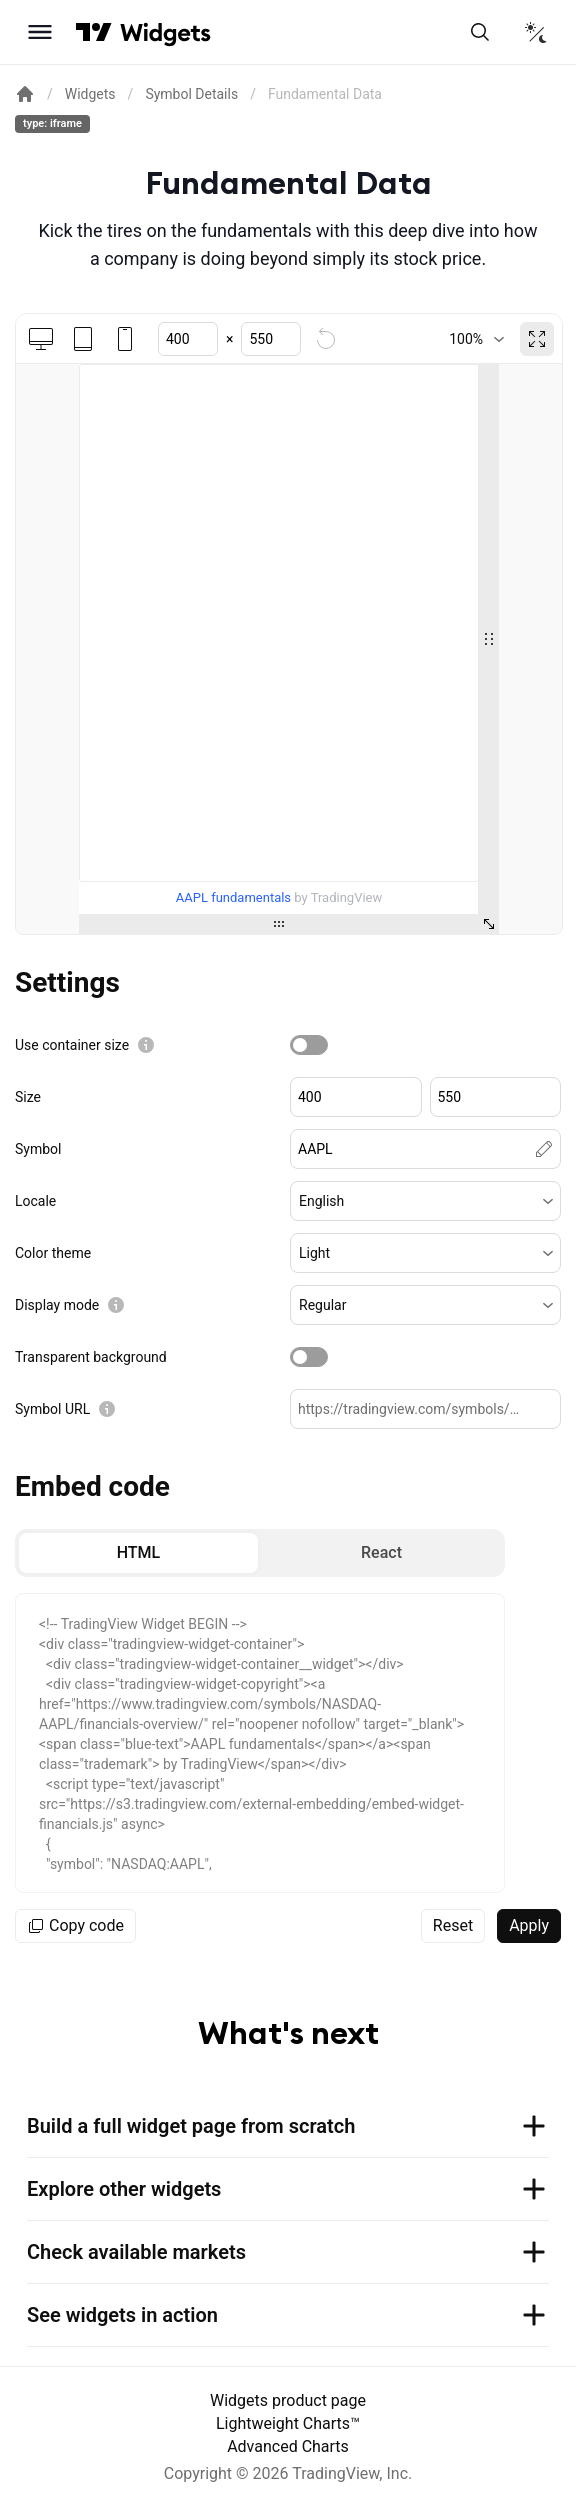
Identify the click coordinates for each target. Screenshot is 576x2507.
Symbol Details (191, 94)
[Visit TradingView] (94, 32)
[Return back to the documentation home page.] (25, 94)
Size (28, 1097)
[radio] (138, 1553)
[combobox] (476, 339)
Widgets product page (288, 2400)
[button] (425, 1201)
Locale (35, 1201)
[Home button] (165, 32)
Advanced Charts (288, 2446)
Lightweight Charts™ (288, 2423)
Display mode (57, 1305)
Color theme (53, 1253)
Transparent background (91, 1357)
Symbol (38, 1149)
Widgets (90, 94)
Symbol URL (52, 1409)
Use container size (72, 1045)
